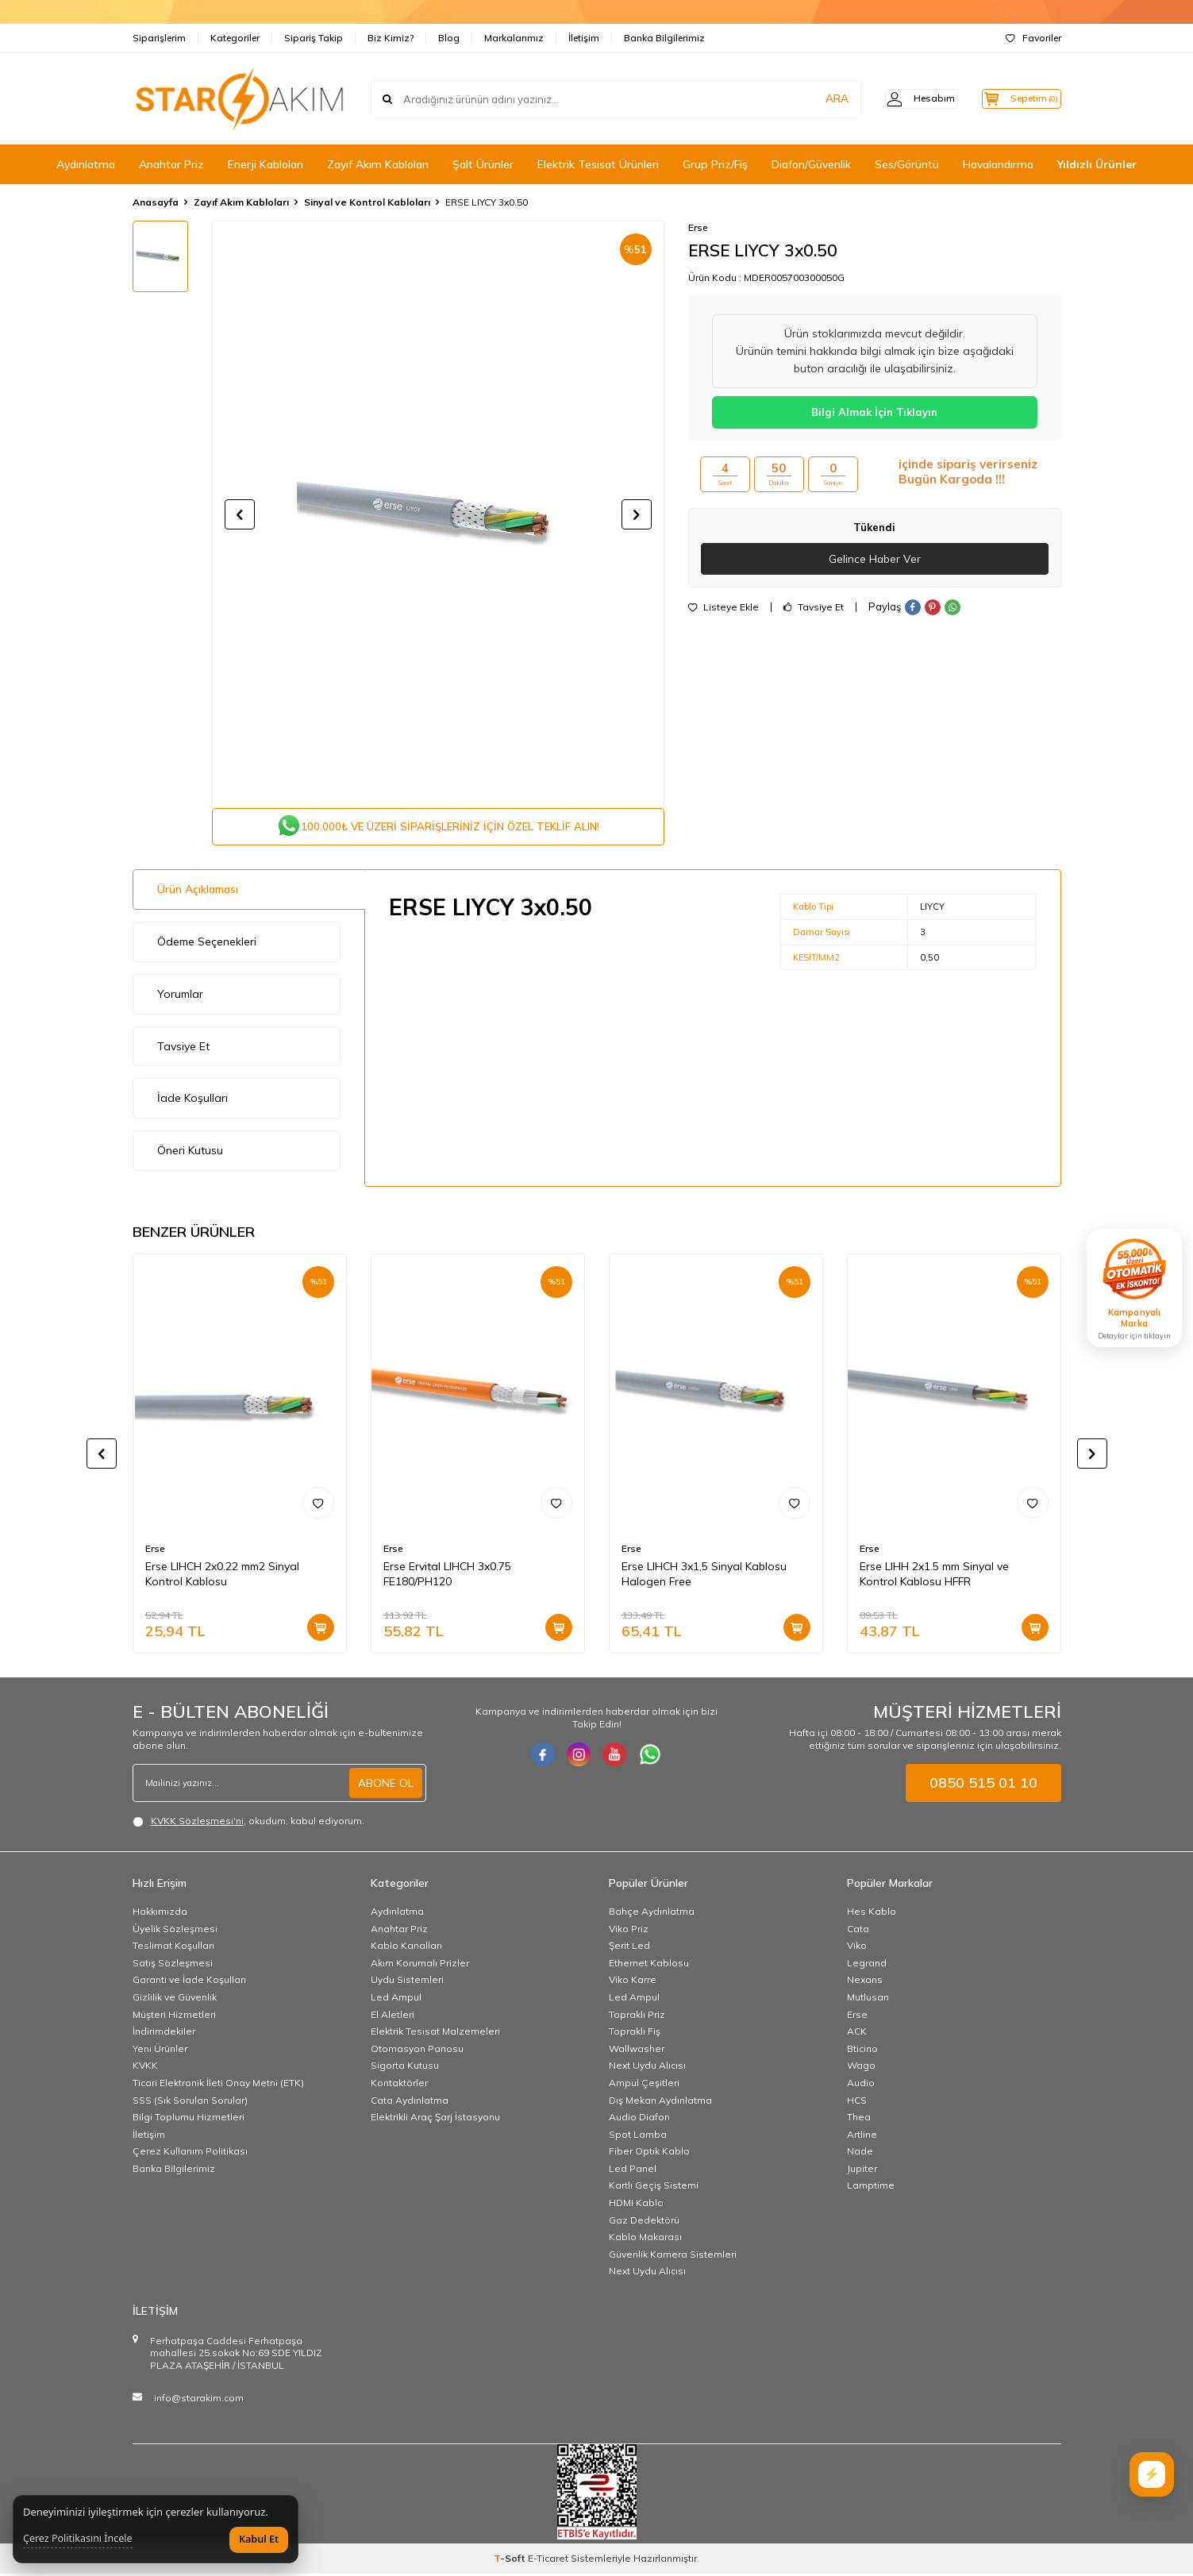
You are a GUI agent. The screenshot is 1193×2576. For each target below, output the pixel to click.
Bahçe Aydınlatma (652, 1913)
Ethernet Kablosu (649, 1965)
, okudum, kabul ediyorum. (248, 1823)
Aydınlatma (85, 164)
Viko (857, 1948)
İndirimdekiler (164, 2033)
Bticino (862, 2051)
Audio (861, 2085)
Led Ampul (396, 1999)
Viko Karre (632, 1982)
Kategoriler (235, 38)
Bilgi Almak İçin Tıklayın (874, 412)
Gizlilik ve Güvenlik (175, 1999)
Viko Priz (628, 1931)
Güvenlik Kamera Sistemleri (673, 2256)
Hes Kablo (871, 1913)
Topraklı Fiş (634, 2033)
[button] (240, 514)
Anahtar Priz (171, 164)
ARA (813, 98)
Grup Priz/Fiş (715, 164)
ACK (857, 2033)
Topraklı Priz (637, 2017)
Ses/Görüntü (907, 164)
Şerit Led (629, 1948)
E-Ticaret (548, 2560)
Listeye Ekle (723, 608)
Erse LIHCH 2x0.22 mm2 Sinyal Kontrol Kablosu (222, 1576)
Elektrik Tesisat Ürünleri (598, 164)
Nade (860, 2153)
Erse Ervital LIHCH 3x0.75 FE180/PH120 (447, 1576)
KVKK (145, 2068)
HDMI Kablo (636, 2205)
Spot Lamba (638, 2137)
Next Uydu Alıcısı (647, 2068)
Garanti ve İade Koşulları (189, 1982)
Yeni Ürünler (160, 2051)
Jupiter (862, 2171)
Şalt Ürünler (483, 164)
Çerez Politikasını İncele (78, 2538)
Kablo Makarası (645, 2239)
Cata (858, 1931)
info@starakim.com (199, 2400)
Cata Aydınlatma (409, 2102)
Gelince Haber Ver (874, 559)
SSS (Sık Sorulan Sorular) (190, 2102)
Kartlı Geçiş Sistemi (653, 2188)
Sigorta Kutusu (405, 2068)
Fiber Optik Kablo (649, 2153)
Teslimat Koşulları (173, 1948)
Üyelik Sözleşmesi (175, 1931)
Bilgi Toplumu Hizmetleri (188, 2119)
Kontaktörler (399, 2085)
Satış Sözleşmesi (173, 1965)
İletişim (583, 38)
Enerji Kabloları (265, 164)
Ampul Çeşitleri (644, 2085)
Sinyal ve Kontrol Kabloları (367, 202)
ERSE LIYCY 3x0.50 (486, 202)
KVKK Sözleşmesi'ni (197, 1823)
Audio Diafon (639, 2119)
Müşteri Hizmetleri (174, 2017)
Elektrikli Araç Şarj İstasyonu (435, 2119)
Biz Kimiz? (391, 38)
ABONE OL (386, 1785)
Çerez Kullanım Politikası (190, 2153)
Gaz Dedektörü (644, 2222)
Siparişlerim (159, 38)
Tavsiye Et (813, 608)
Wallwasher (636, 2051)
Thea (859, 2119)
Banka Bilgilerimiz (664, 38)
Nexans (865, 1982)
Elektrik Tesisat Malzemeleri (435, 2033)
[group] (438, 514)
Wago (861, 2068)
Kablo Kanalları (406, 1948)
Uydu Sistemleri (407, 1982)
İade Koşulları (192, 1100)
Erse (698, 227)
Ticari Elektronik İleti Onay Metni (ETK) (218, 2085)
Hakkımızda (160, 1913)
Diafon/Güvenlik (811, 164)
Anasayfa (156, 202)
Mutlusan (868, 1999)
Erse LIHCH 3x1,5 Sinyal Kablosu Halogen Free (704, 1576)
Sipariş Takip (313, 38)
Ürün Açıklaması (197, 891)
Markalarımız (514, 38)
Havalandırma (998, 164)
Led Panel (632, 2171)
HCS (857, 2102)
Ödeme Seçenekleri (206, 944)
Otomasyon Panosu (417, 2051)
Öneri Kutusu (190, 1153)
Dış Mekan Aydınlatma (660, 2102)
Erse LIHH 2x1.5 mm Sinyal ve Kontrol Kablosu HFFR (934, 1576)
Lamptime (871, 2188)
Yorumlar (180, 996)
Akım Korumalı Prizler (420, 1965)
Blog (449, 38)
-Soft (511, 2560)
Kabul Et (259, 2539)
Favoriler (1033, 38)
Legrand (867, 1965)
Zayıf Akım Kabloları (378, 164)
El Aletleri (392, 2017)
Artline (862, 2137)
